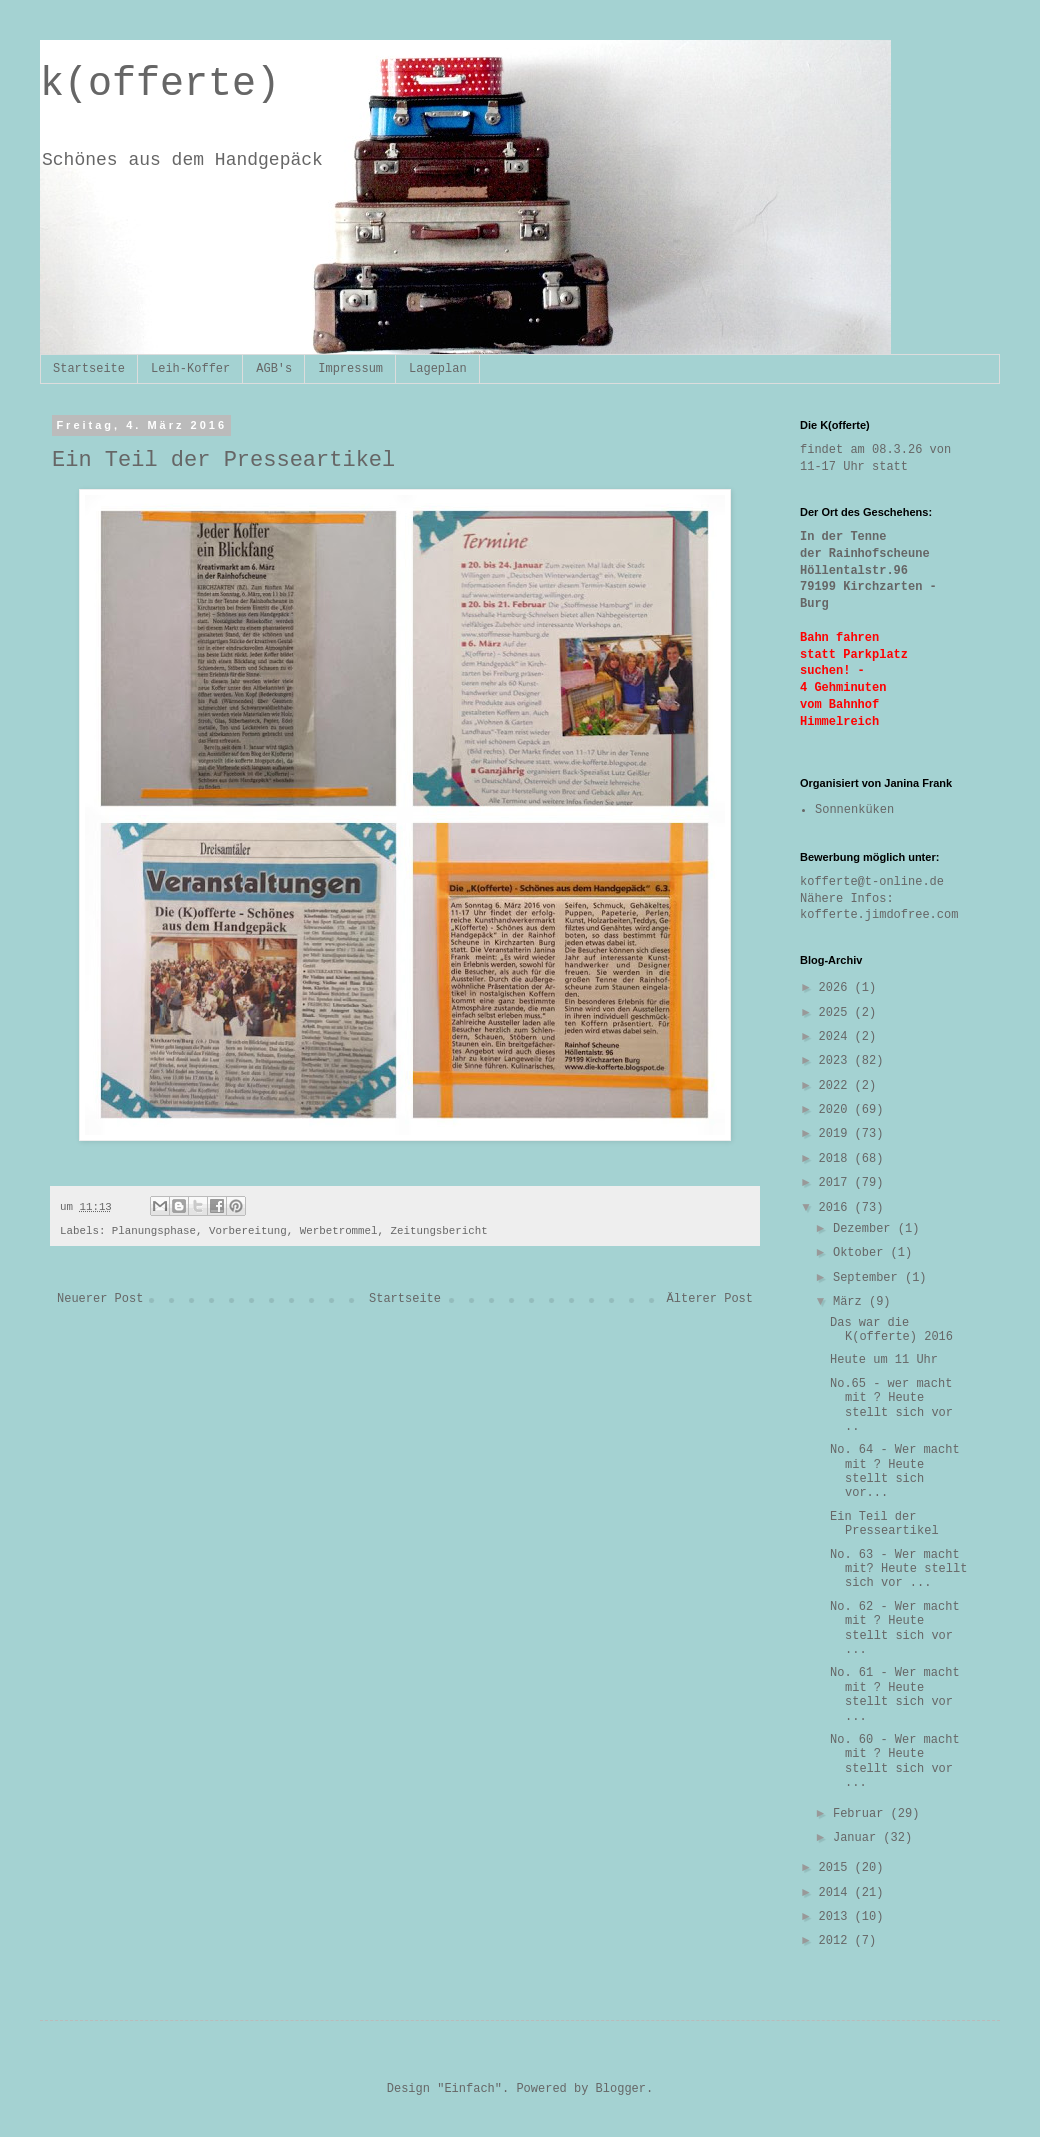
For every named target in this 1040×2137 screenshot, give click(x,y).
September (869, 1278)
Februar (862, 1814)
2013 (837, 1917)
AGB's (274, 369)
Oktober (862, 1253)
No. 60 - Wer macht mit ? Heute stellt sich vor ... (895, 1761)
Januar (858, 1838)
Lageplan (438, 369)
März (851, 1302)
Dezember (865, 1229)
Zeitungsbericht (439, 1231)
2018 (837, 1159)
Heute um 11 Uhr (884, 1360)
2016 (837, 1208)
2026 (837, 988)
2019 (837, 1134)
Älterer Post (710, 1299)
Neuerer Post (100, 1299)
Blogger (621, 2089)
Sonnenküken (854, 810)
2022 (837, 1086)
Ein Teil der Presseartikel (884, 1524)
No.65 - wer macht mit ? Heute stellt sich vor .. (891, 1405)
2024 (837, 1037)
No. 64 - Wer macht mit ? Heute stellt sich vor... (895, 1471)
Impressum (350, 369)
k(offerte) (160, 84)
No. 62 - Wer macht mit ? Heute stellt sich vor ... (895, 1628)
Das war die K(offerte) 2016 (891, 1330)
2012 (837, 1941)
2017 (837, 1183)
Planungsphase (154, 1231)
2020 (837, 1110)
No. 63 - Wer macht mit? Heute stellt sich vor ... (898, 1569)
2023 (837, 1061)
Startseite (89, 369)
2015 (837, 1868)
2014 (837, 1893)
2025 (837, 1013)
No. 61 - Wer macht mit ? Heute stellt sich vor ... (895, 1694)
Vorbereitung (248, 1231)
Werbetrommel (339, 1231)
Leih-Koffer (190, 369)
